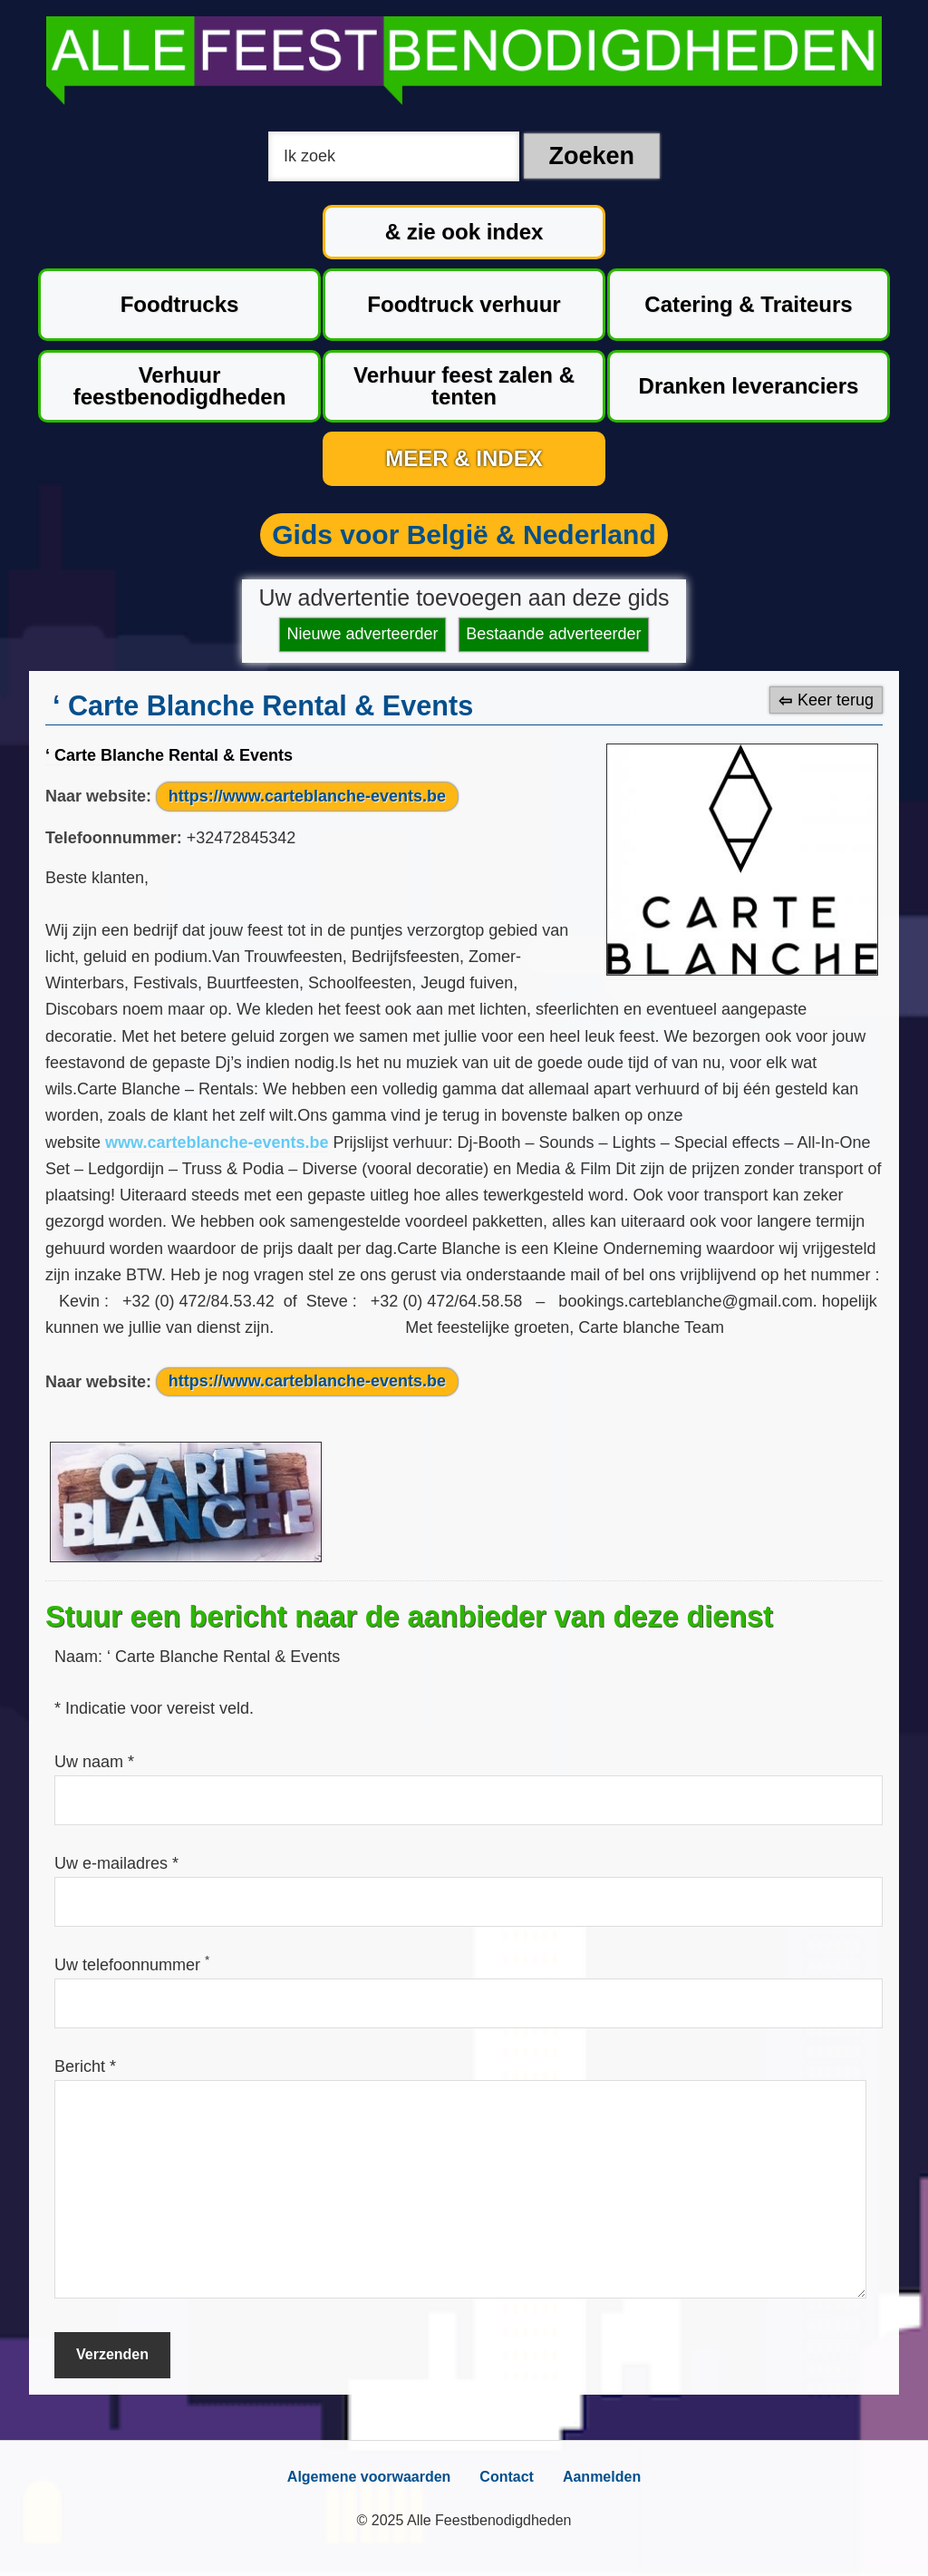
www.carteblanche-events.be (216, 1142)
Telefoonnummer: (113, 838)
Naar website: (98, 796)
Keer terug (836, 700)
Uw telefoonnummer (131, 1965)
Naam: (80, 1657)
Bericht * (85, 2066)
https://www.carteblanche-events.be (307, 796)
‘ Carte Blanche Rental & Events (169, 755)
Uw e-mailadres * (116, 1863)
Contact (506, 2476)
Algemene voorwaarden (369, 2476)
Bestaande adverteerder (553, 634)
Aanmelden (602, 2476)
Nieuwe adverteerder (363, 634)
